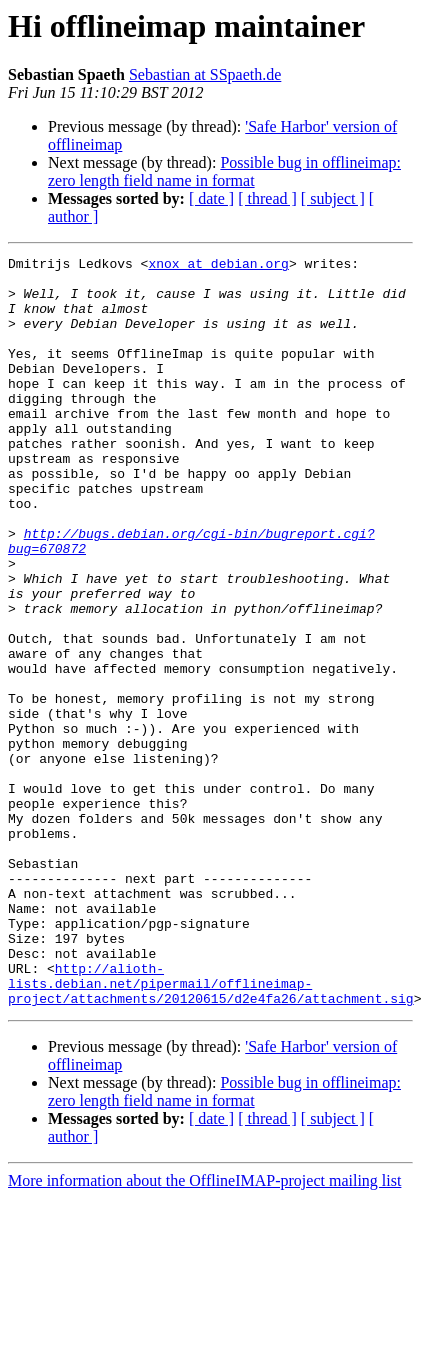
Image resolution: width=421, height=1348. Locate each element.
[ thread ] (267, 198)
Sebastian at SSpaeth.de (205, 74)
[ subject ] (333, 198)
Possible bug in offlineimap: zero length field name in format (224, 171)
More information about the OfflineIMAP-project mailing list (204, 1330)
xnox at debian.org (218, 266)
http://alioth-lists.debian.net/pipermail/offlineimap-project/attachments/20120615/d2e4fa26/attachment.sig (211, 1130)
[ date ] (211, 198)
